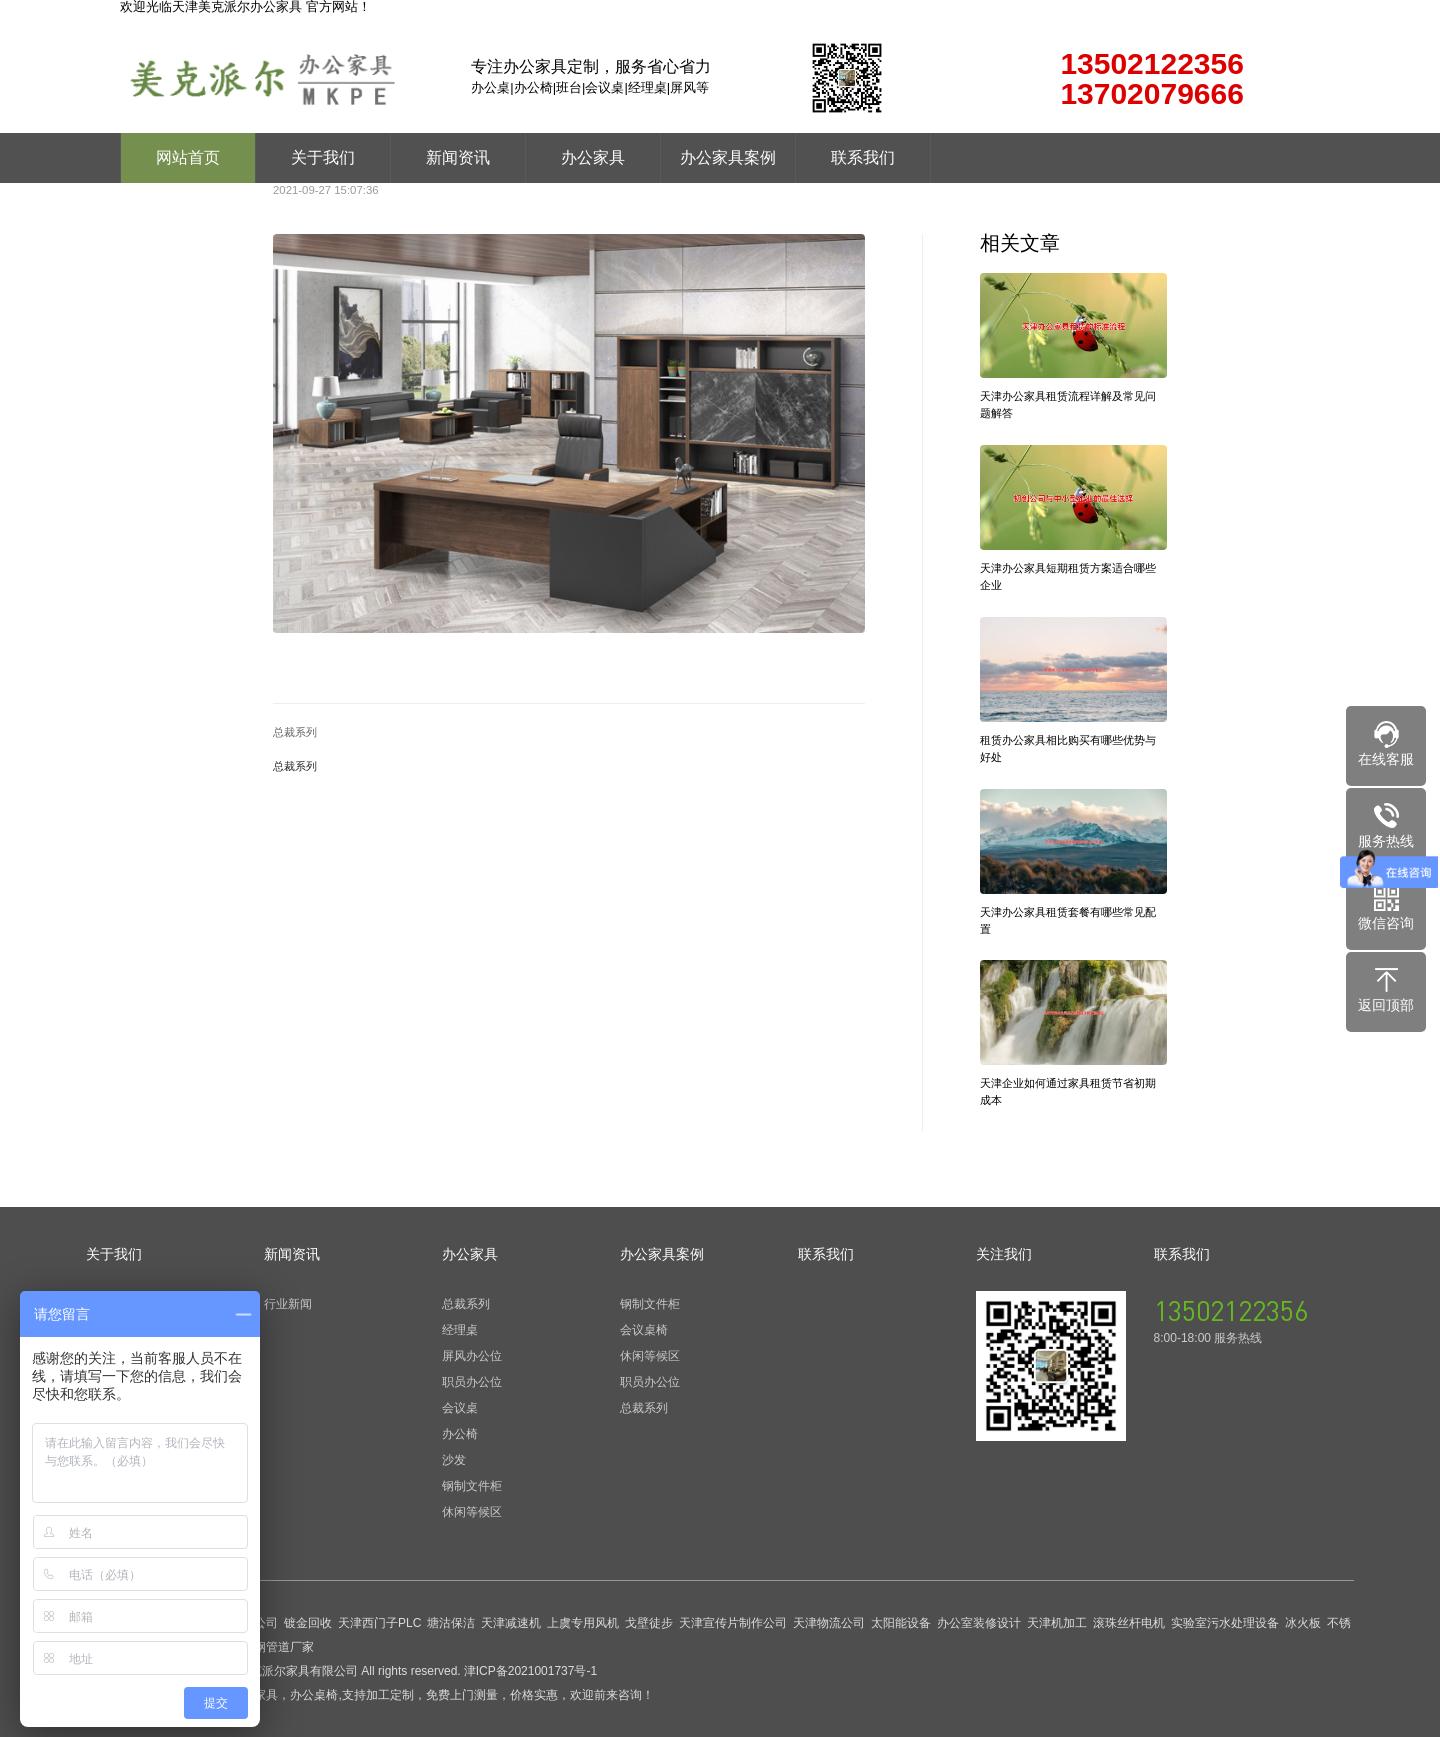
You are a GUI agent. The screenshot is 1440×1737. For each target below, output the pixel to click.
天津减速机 (511, 1623)
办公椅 (460, 1434)
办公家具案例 (728, 157)
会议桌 (460, 1408)
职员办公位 (472, 1382)
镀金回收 (308, 1623)
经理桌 (460, 1330)
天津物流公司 (829, 1623)
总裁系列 (295, 732)
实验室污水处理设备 (1225, 1623)
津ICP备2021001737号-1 (530, 1671)
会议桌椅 (644, 1330)
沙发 (454, 1460)
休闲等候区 (472, 1512)
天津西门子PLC (379, 1623)
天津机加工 (1057, 1623)
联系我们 (863, 157)
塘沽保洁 (451, 1623)
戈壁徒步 (649, 1623)
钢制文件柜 (472, 1486)
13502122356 (1231, 1310)
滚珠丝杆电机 (1129, 1623)
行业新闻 (288, 1304)
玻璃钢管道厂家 (272, 1647)
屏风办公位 (472, 1356)
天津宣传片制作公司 (733, 1623)
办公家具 (593, 157)
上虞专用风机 (583, 1623)
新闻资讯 (458, 157)
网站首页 (188, 157)
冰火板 (1303, 1623)
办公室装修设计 (979, 1623)
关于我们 (323, 157)
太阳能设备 (901, 1623)
